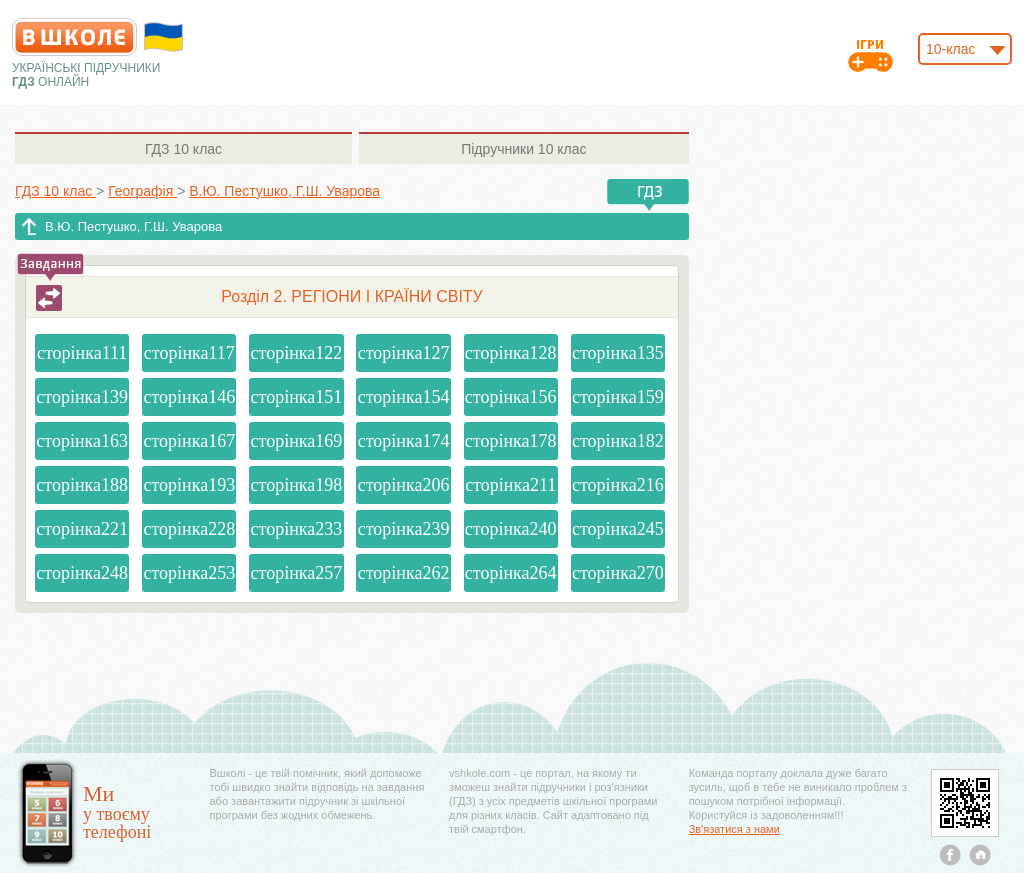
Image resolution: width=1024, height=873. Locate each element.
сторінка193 (189, 485)
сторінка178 (511, 441)
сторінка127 (404, 353)
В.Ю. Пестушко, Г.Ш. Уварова (133, 226)
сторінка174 (404, 441)
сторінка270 (618, 573)
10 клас (183, 149)
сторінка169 (297, 441)
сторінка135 (618, 353)
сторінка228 (189, 529)
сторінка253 (189, 573)
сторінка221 (82, 529)
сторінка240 (511, 529)
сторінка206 (404, 485)
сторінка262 (404, 573)
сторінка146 (189, 397)
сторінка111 (82, 353)
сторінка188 (82, 485)
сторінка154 (404, 397)
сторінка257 (297, 573)
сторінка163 (82, 441)
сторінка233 (297, 529)
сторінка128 (511, 353)
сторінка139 (82, 397)
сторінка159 (618, 397)
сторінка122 (297, 353)
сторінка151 (297, 397)
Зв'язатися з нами (734, 829)
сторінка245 (618, 529)
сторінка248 (82, 573)
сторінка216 (618, 485)
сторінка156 (511, 397)
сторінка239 (404, 529)
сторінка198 (297, 485)
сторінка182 (618, 441)
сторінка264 (511, 573)
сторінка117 (189, 353)
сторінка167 (189, 441)
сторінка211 (510, 485)
